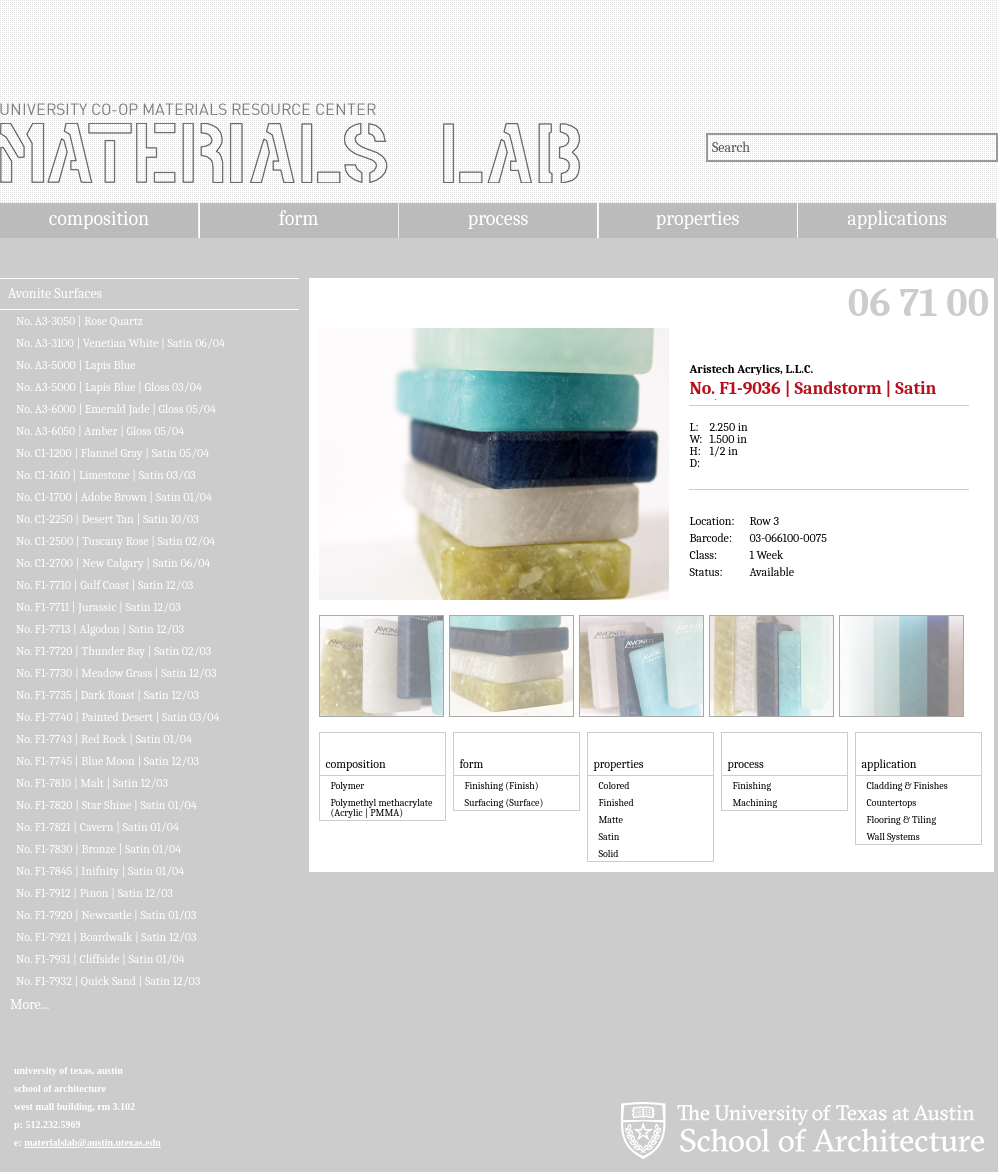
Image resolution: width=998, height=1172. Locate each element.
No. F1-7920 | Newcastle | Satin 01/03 (106, 915)
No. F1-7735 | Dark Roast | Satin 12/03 (107, 695)
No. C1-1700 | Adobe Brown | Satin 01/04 (114, 497)
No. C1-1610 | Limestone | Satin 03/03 (106, 475)
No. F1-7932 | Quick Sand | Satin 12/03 (108, 981)
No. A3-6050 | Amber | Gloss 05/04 (100, 431)
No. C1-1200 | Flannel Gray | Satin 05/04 (112, 453)
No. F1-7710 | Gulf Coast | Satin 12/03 (104, 585)
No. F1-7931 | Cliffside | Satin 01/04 (100, 959)
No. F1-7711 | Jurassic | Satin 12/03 (98, 607)
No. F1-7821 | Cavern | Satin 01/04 (97, 827)
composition (99, 218)
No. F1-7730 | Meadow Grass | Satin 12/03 (116, 673)
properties (697, 218)
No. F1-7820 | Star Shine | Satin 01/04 (106, 805)
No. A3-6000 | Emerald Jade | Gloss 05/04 (116, 409)
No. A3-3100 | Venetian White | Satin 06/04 (120, 343)
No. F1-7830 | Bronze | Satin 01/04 (98, 849)
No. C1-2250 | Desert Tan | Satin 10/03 (107, 519)
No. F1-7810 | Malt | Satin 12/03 (92, 783)
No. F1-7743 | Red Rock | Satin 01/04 (104, 739)
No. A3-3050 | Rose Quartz (79, 321)
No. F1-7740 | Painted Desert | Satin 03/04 (117, 717)
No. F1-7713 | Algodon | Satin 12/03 (100, 629)
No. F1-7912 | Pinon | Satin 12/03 (94, 893)
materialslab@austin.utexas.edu (92, 1142)
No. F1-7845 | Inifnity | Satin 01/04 (100, 871)
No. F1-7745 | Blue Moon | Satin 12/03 (107, 761)
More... (29, 1005)
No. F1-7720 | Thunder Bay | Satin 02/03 (113, 651)
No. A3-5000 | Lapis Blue (76, 365)
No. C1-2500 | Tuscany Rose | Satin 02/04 (115, 541)
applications (897, 218)
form (299, 218)
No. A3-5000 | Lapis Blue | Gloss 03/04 (109, 387)
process (498, 218)
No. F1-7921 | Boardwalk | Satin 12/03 (106, 937)
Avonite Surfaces (55, 294)
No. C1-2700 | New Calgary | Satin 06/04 (113, 563)
